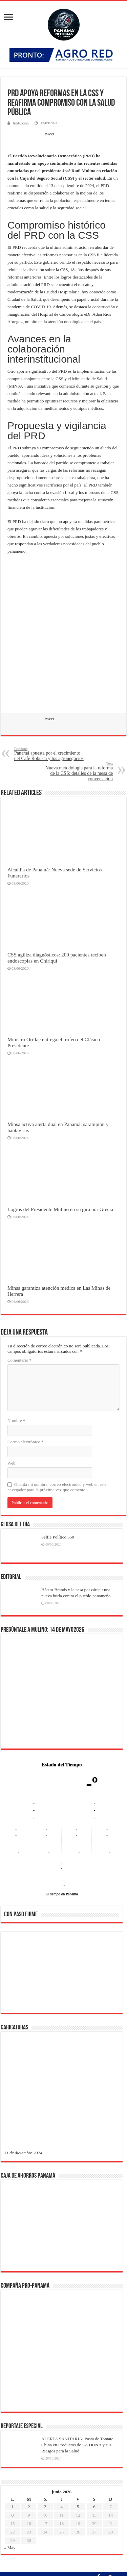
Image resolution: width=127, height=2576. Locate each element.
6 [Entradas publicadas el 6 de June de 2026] (94, 2289)
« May (10, 2330)
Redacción (21, 123)
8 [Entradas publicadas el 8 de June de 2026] (13, 2297)
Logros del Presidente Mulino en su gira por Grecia (60, 1209)
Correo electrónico (25, 1441)
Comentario (19, 1360)
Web (11, 1463)
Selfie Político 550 (57, 1537)
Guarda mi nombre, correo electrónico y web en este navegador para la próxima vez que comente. (57, 1487)
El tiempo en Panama (61, 1894)
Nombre (16, 1420)
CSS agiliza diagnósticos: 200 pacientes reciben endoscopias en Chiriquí (56, 958)
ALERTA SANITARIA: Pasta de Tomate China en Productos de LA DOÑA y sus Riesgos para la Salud (77, 2227)
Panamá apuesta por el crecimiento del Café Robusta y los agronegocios (49, 753)
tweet (49, 133)
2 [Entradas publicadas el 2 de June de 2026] (29, 2289)
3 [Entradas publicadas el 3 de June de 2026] (45, 2289)
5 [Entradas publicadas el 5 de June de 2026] (78, 2289)
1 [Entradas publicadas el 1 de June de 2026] (13, 2289)
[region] (61, 1974)
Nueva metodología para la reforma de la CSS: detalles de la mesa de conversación (78, 771)
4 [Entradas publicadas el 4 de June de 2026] (62, 2289)
